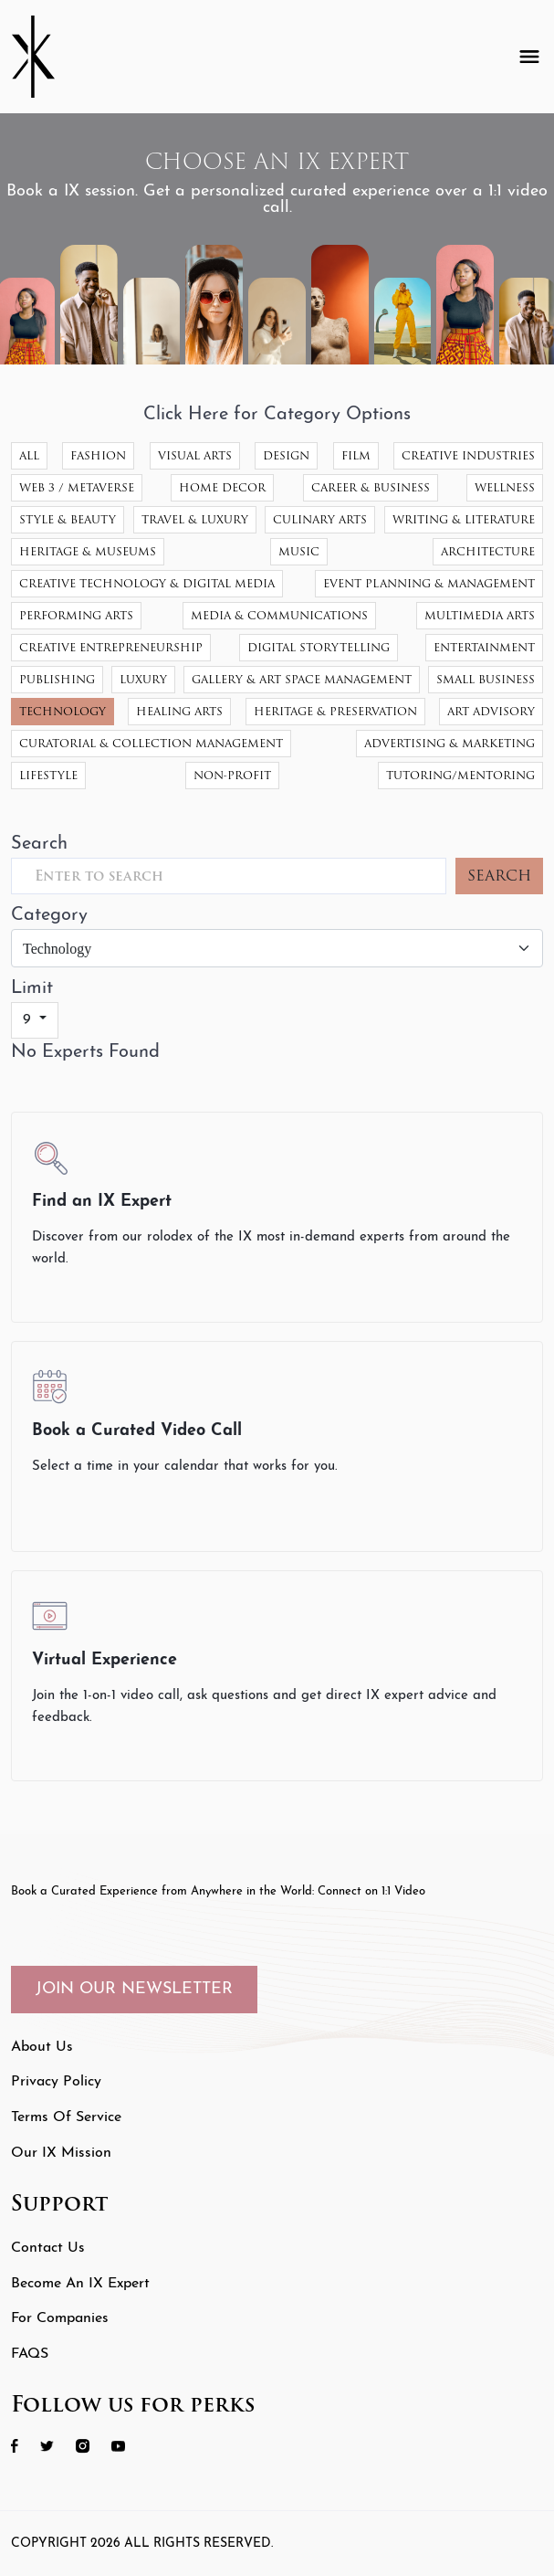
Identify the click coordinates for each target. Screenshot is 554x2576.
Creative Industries (468, 455)
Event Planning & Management (429, 583)
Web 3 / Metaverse (76, 487)
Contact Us (48, 2248)
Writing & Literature (463, 519)
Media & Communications (279, 615)
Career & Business (370, 487)
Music (298, 551)
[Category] (277, 948)
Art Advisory (491, 711)
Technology (62, 711)
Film (356, 455)
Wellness (505, 487)
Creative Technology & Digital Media (147, 583)
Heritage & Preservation (335, 711)
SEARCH (499, 875)
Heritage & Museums (87, 551)
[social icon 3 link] (92, 2445)
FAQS (29, 2354)
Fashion (98, 455)
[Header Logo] (47, 57)
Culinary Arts (320, 519)
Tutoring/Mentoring (460, 775)
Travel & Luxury (194, 519)
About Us (42, 2047)
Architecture (488, 551)
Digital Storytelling (318, 647)
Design (286, 455)
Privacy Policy (56, 2082)
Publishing (57, 679)
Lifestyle (48, 775)
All (29, 455)
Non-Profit (232, 775)
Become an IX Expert (80, 2283)
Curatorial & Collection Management (151, 743)
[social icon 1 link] (24, 2445)
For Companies (60, 2318)
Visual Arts (195, 455)
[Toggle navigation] (529, 56)
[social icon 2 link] (56, 2445)
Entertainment (484, 647)
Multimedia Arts (479, 615)
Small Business (485, 679)
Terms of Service (66, 2117)
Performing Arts (76, 615)
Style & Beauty (67, 519)
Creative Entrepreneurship (111, 647)
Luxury (143, 679)
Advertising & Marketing (449, 743)
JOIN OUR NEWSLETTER (134, 1989)
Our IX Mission (61, 2153)
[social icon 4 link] (127, 2445)
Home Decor (222, 487)
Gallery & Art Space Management (302, 679)
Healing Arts (179, 711)
